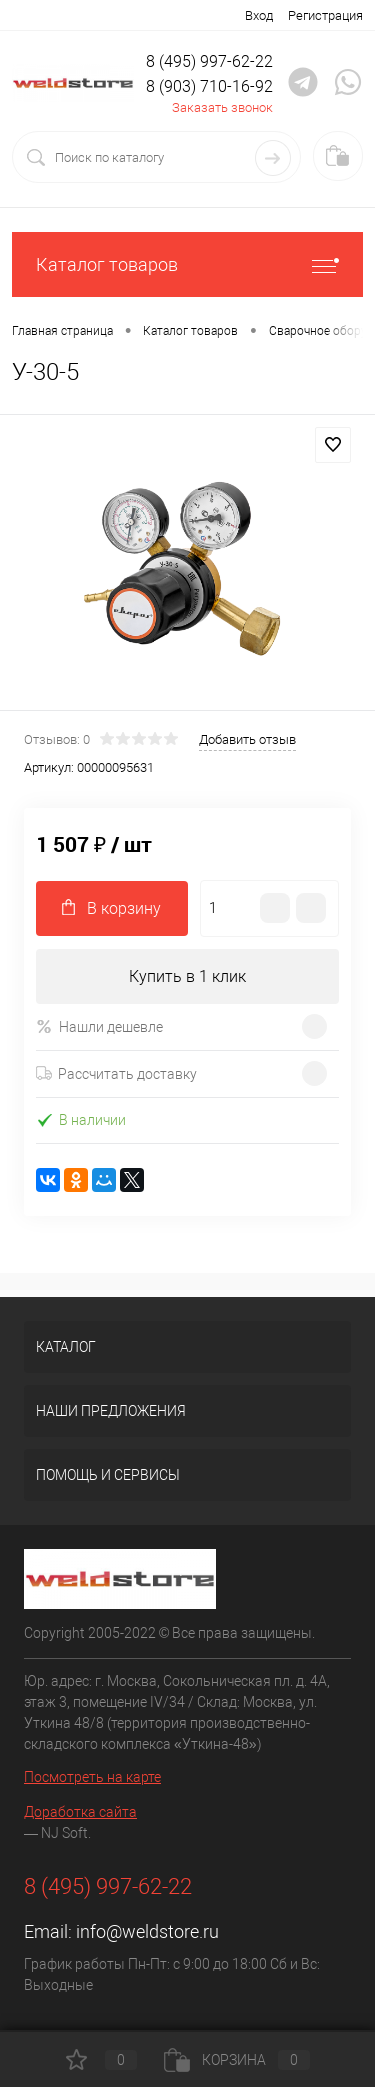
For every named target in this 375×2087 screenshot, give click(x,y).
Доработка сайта (80, 1812)
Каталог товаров (187, 264)
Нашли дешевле (99, 1026)
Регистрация (325, 15)
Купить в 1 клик (187, 976)
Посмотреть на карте (92, 1777)
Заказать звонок (222, 107)
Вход (259, 15)
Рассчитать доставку (116, 1074)
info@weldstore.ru (147, 1931)
